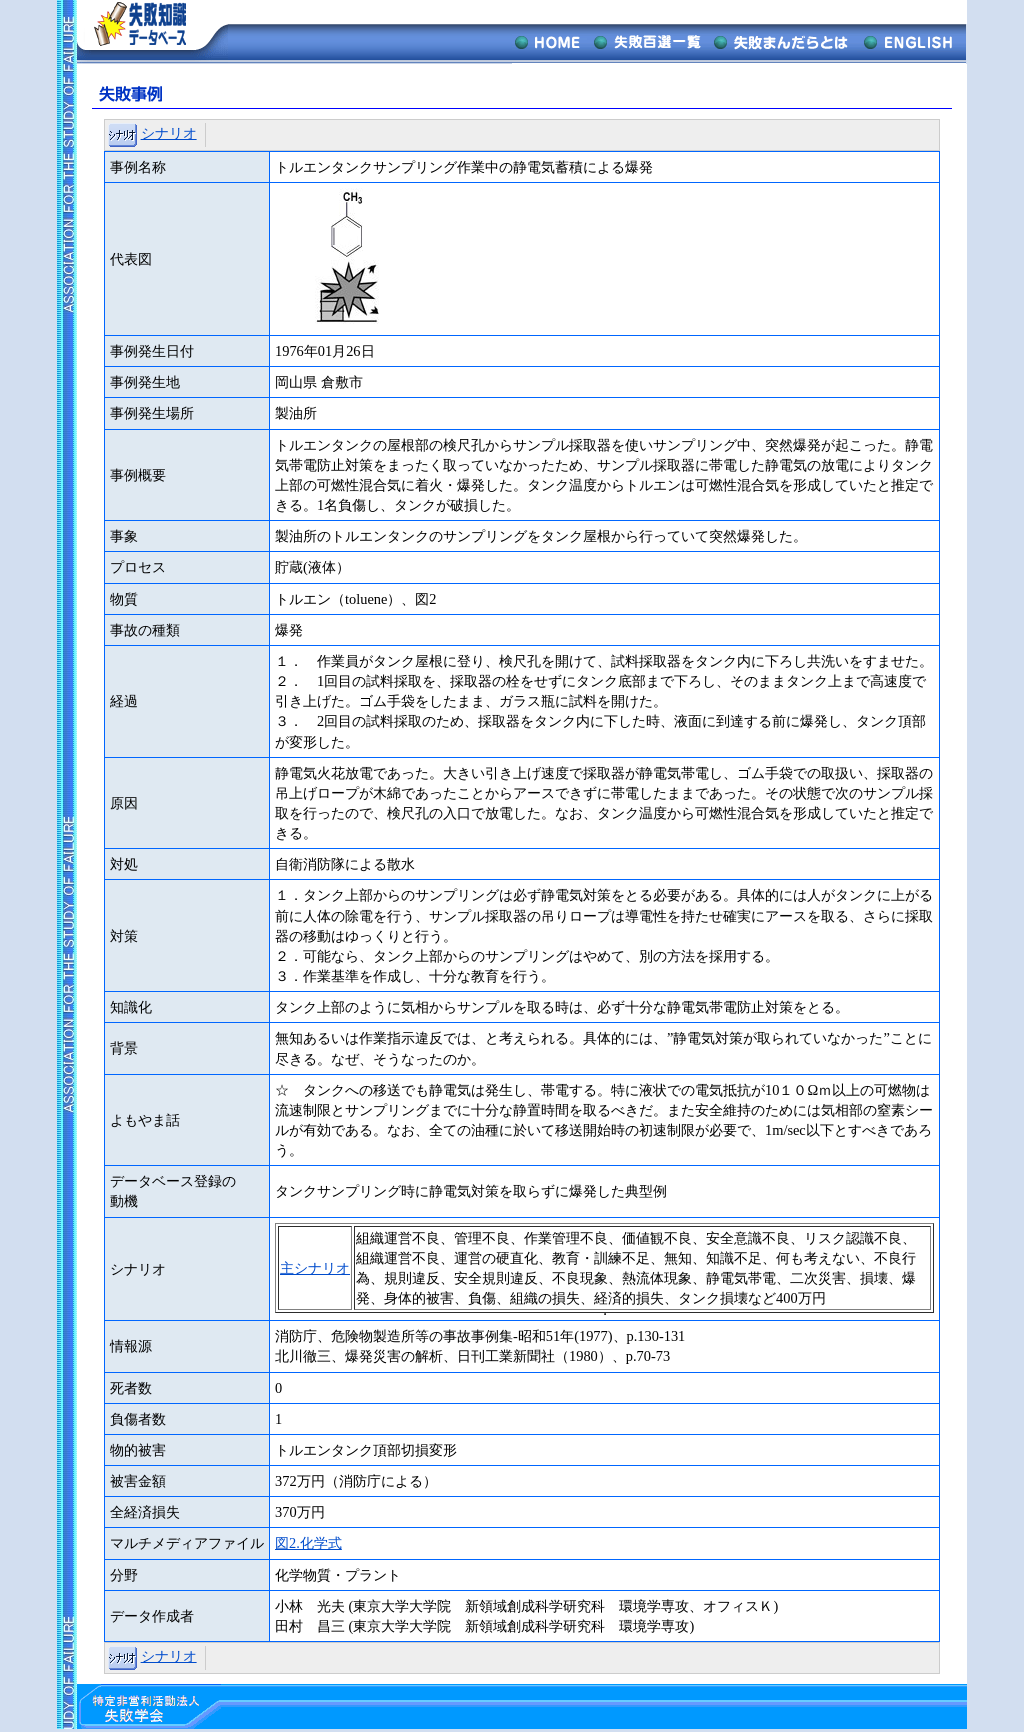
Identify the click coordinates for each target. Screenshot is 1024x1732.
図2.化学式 (308, 1543)
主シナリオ (315, 1268)
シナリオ (169, 133)
